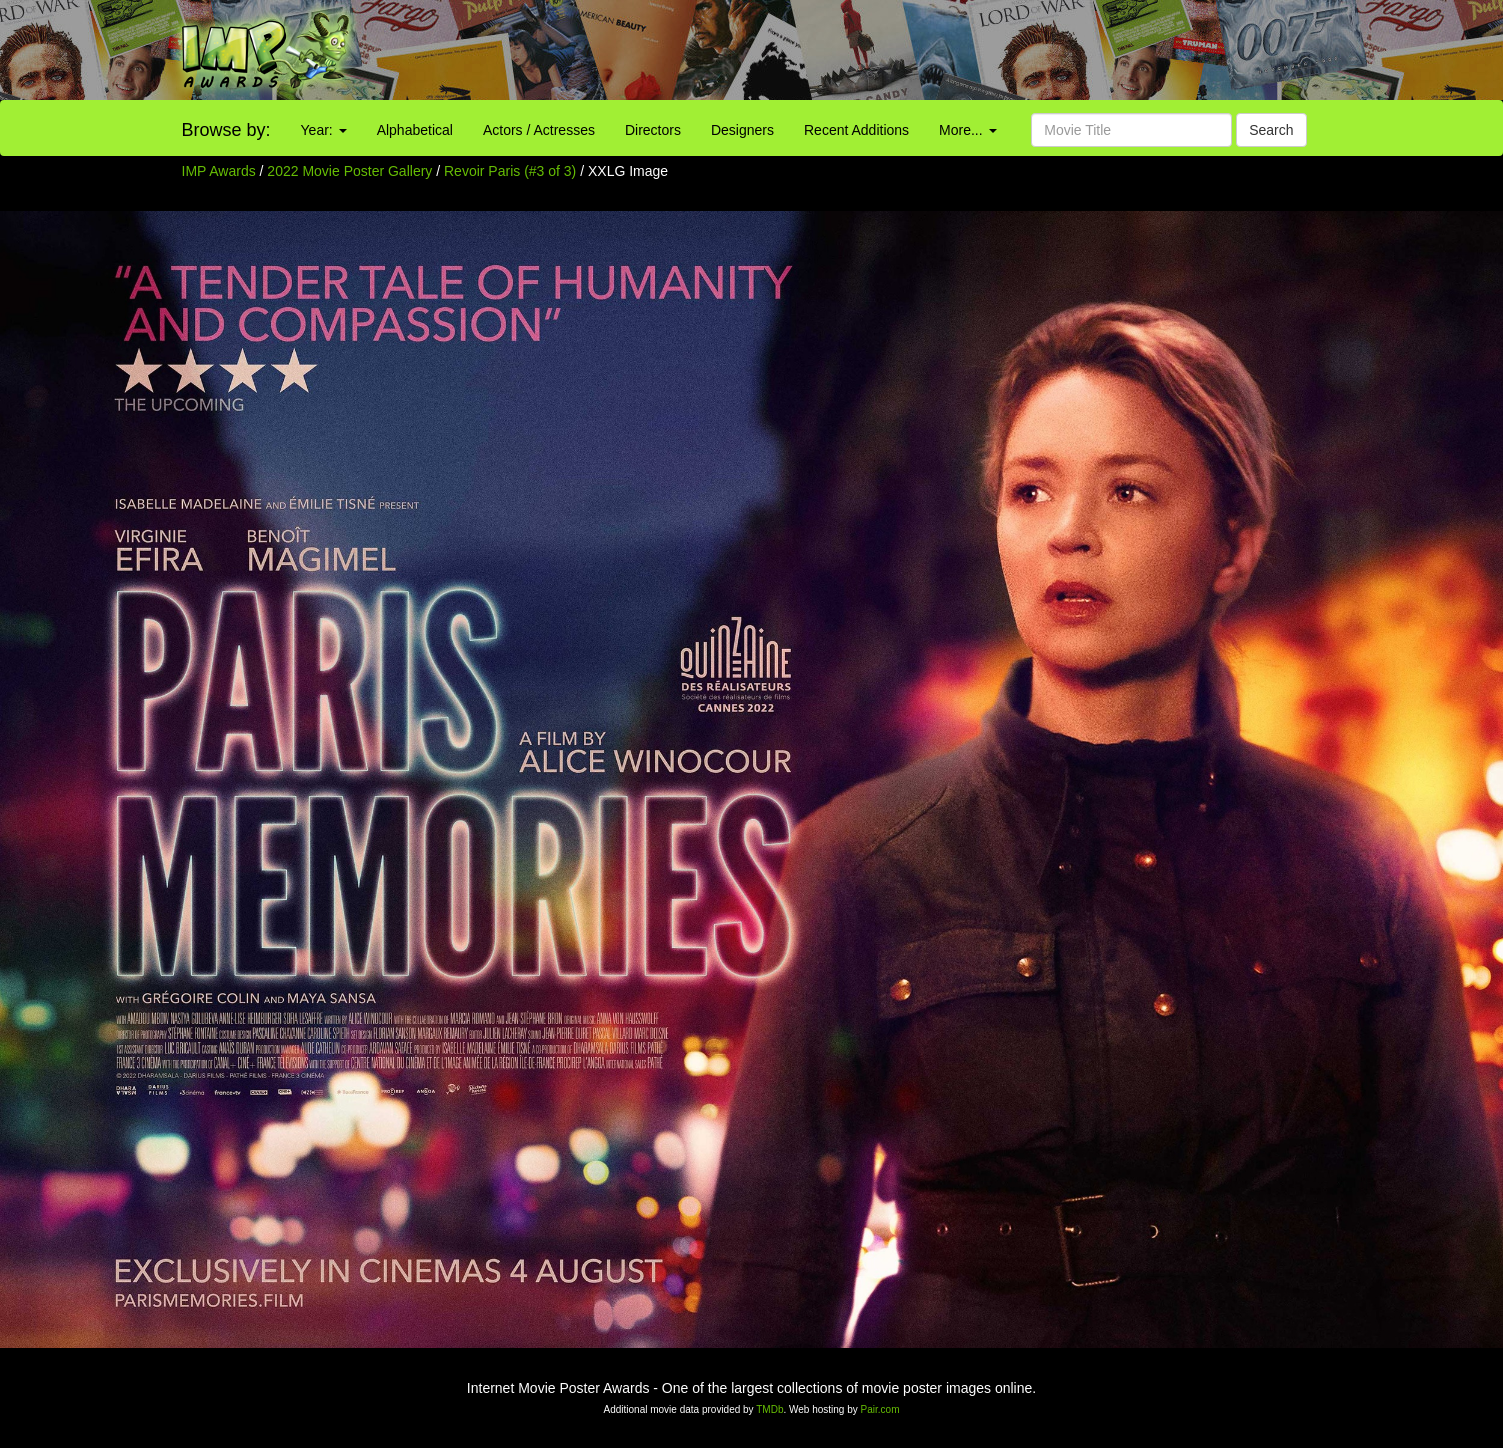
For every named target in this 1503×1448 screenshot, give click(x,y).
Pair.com (880, 1409)
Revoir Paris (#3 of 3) (510, 171)
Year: (324, 130)
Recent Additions (856, 130)
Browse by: (226, 130)
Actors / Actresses (539, 130)
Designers (742, 130)
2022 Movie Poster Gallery (349, 171)
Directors (653, 130)
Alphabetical (415, 130)
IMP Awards (219, 171)
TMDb (769, 1409)
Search (1271, 130)
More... (967, 130)
